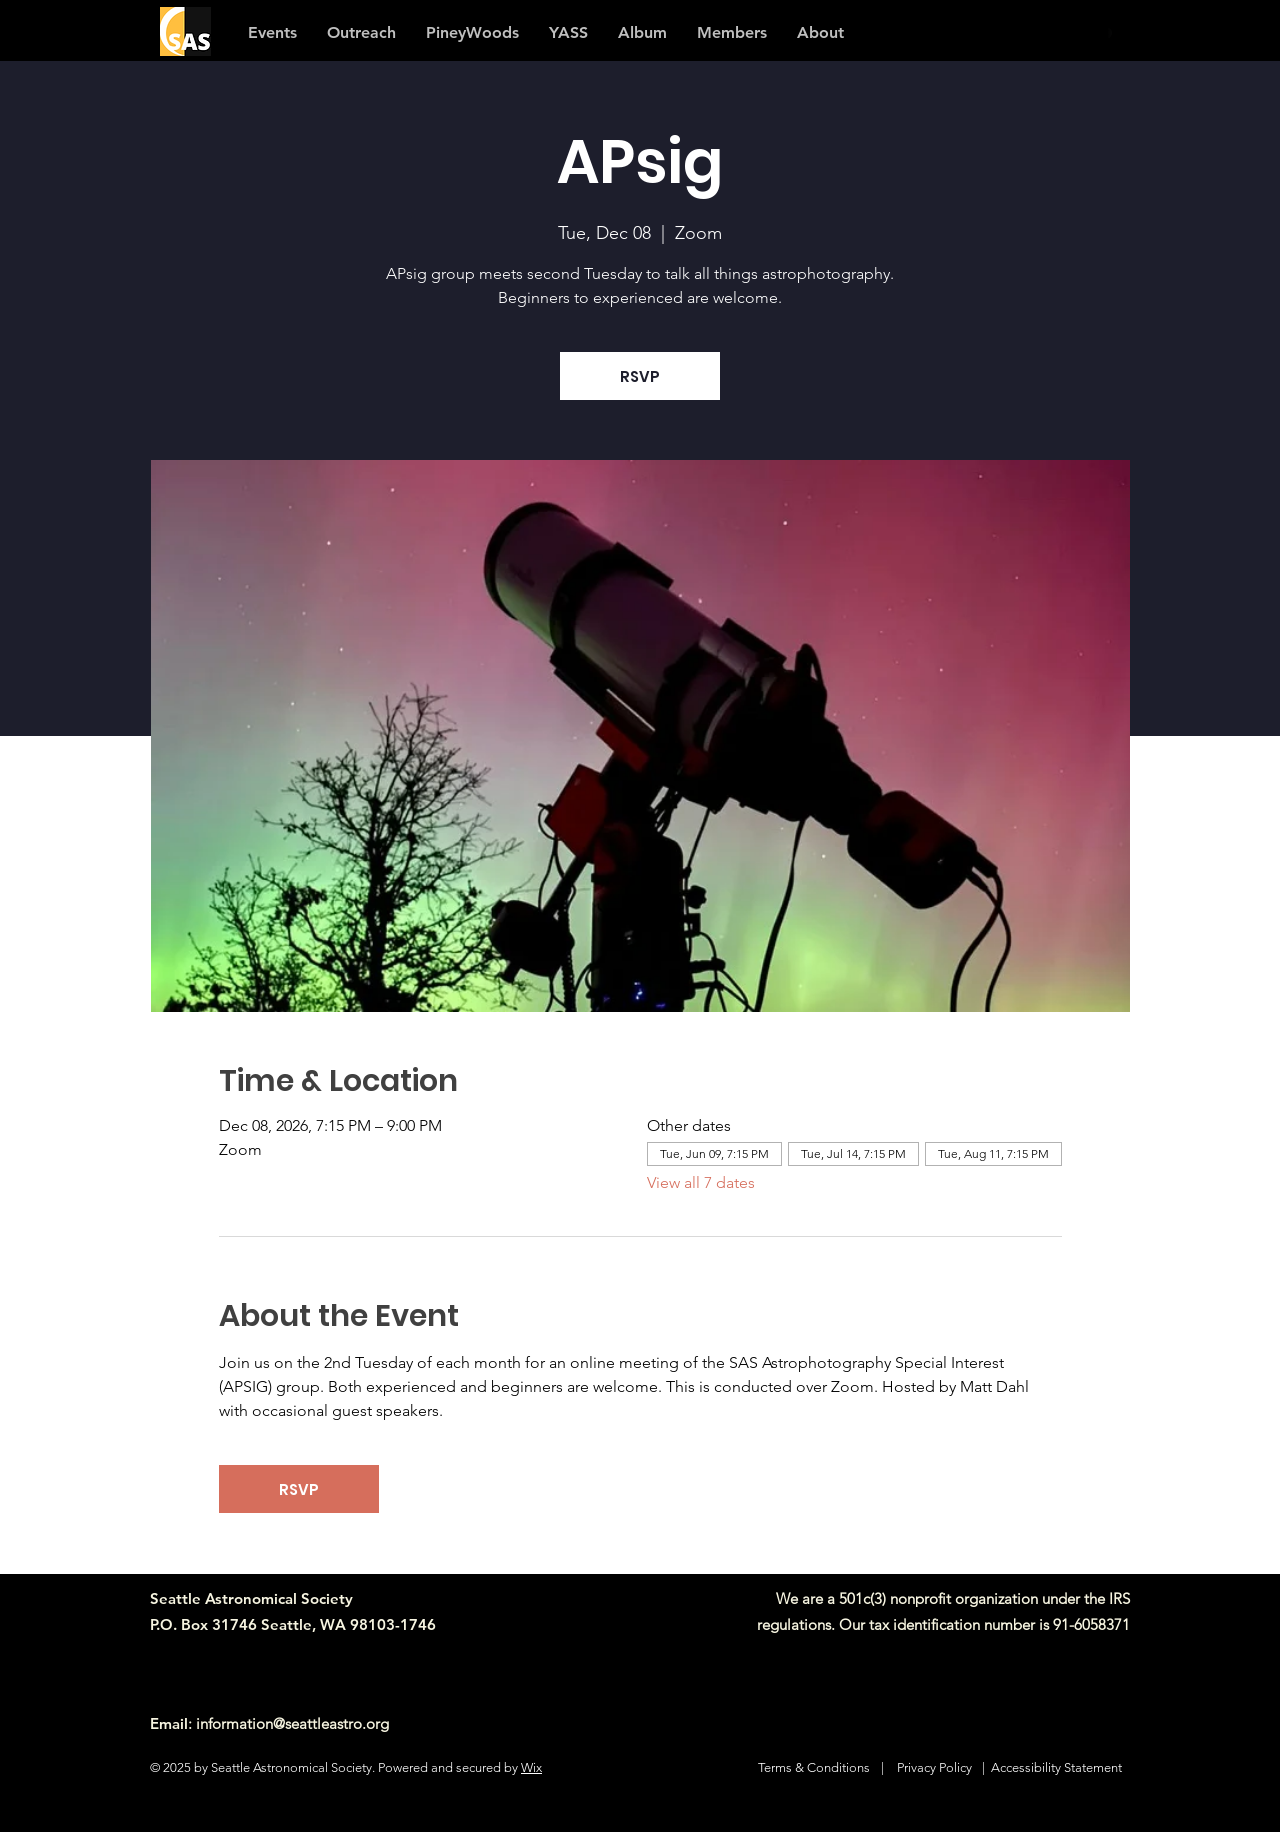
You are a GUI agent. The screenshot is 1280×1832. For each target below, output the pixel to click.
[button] (732, 33)
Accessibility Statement (1056, 1767)
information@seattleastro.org (292, 1723)
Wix (531, 1767)
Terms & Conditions (814, 1767)
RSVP (640, 376)
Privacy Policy (934, 1767)
